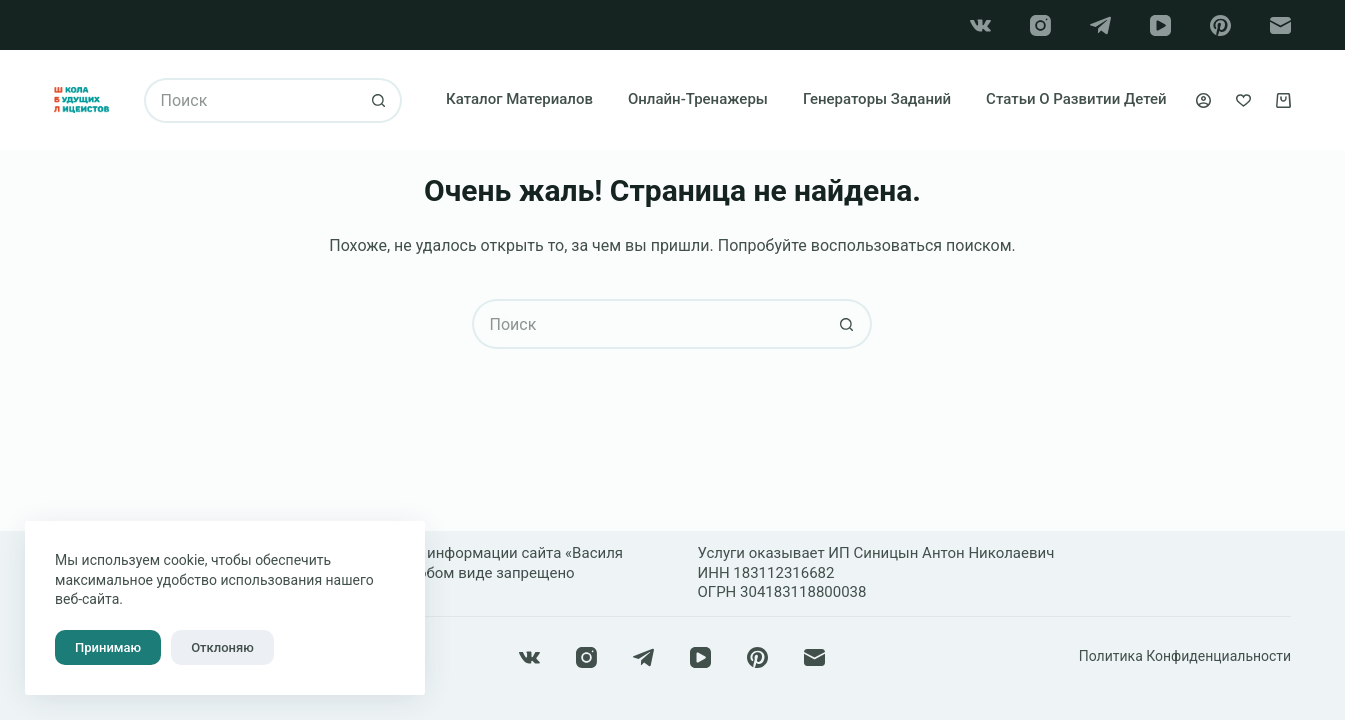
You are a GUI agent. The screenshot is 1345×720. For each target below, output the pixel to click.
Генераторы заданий (877, 99)
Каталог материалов (519, 99)
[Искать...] (251, 100)
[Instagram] (1040, 25)
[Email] (1280, 25)
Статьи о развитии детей (1076, 99)
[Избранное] (1243, 100)
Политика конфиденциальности (1185, 656)
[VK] (980, 25)
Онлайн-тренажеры (698, 99)
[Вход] (1203, 100)
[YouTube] (1160, 25)
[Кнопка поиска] (379, 100)
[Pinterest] (1220, 25)
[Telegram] (1100, 25)
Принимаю (108, 647)
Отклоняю (222, 647)
